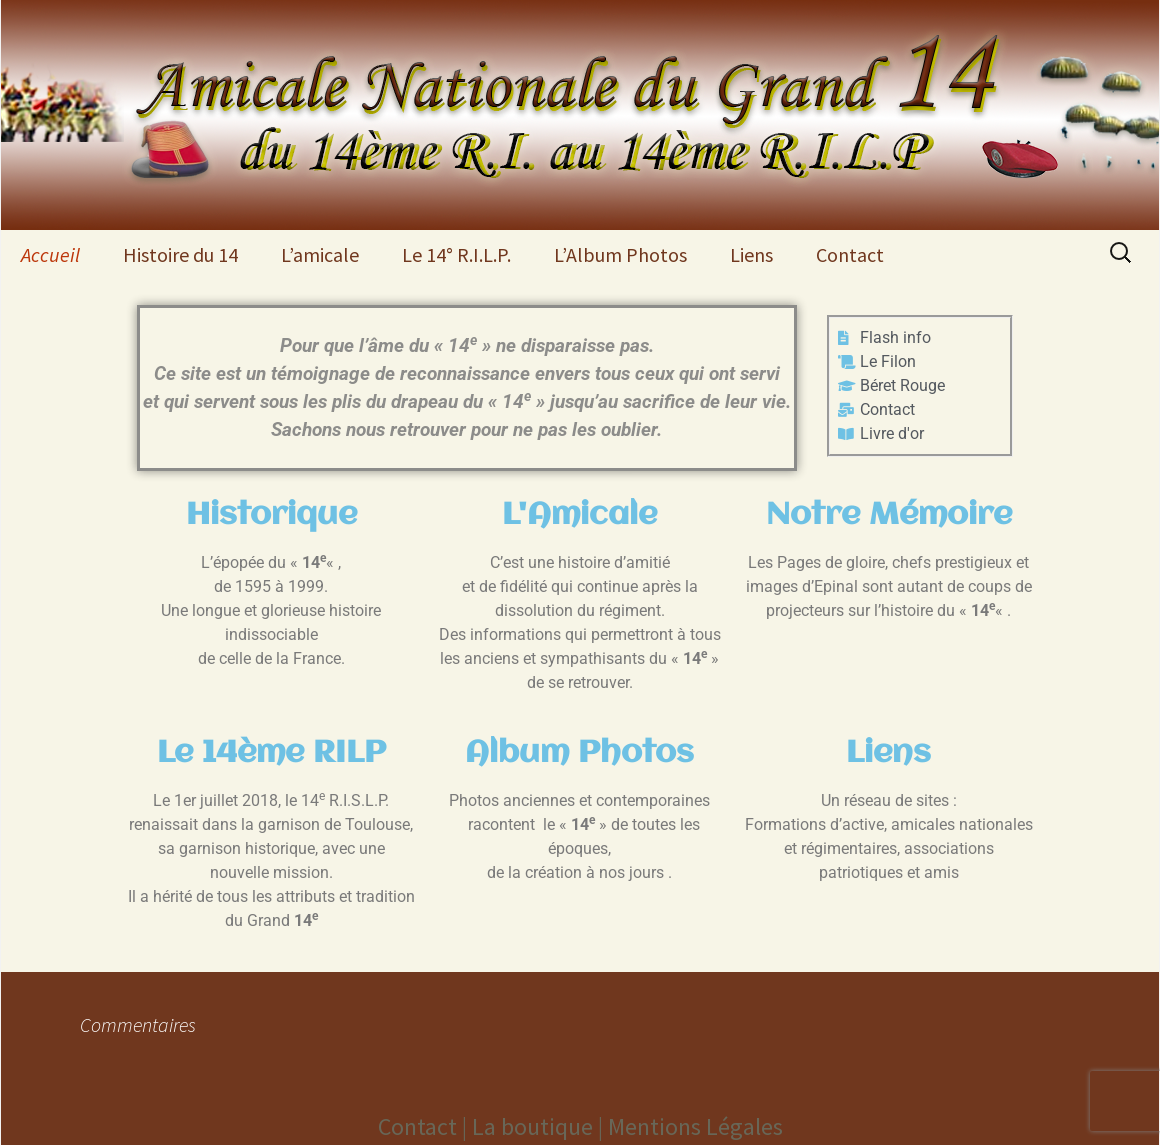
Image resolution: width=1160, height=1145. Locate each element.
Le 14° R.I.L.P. (456, 254)
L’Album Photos (620, 254)
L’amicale (320, 254)
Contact (850, 254)
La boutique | (540, 1126)
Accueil (50, 254)
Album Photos (579, 753)
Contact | (425, 1126)
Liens (751, 254)
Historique (271, 515)
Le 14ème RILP (271, 753)
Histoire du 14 (180, 254)
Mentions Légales (695, 1126)
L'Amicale (579, 515)
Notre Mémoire (889, 515)
